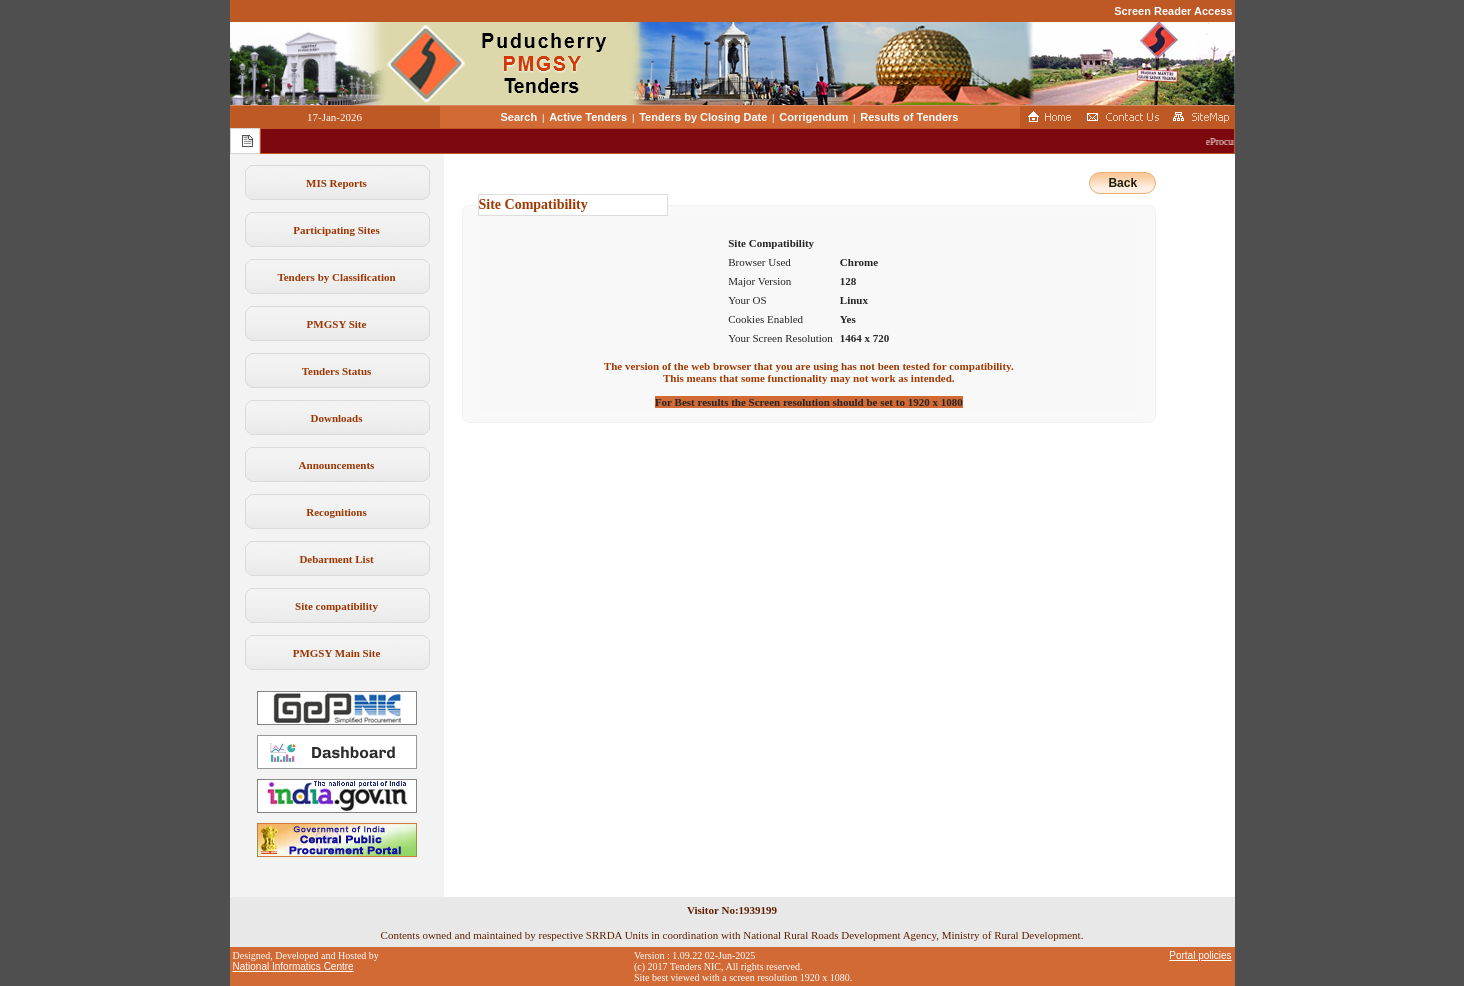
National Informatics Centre (293, 966)
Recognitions (336, 512)
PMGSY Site (337, 324)
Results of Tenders (909, 117)
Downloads (337, 418)
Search (519, 117)
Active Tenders (588, 117)
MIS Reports (336, 183)
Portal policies (1200, 955)
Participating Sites (336, 230)
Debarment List (336, 559)
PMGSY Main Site (337, 653)
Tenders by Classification (336, 277)
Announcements (337, 465)
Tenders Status (337, 371)
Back (1122, 183)
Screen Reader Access (1173, 11)
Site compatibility (336, 606)
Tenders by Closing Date (703, 117)
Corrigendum (813, 117)
